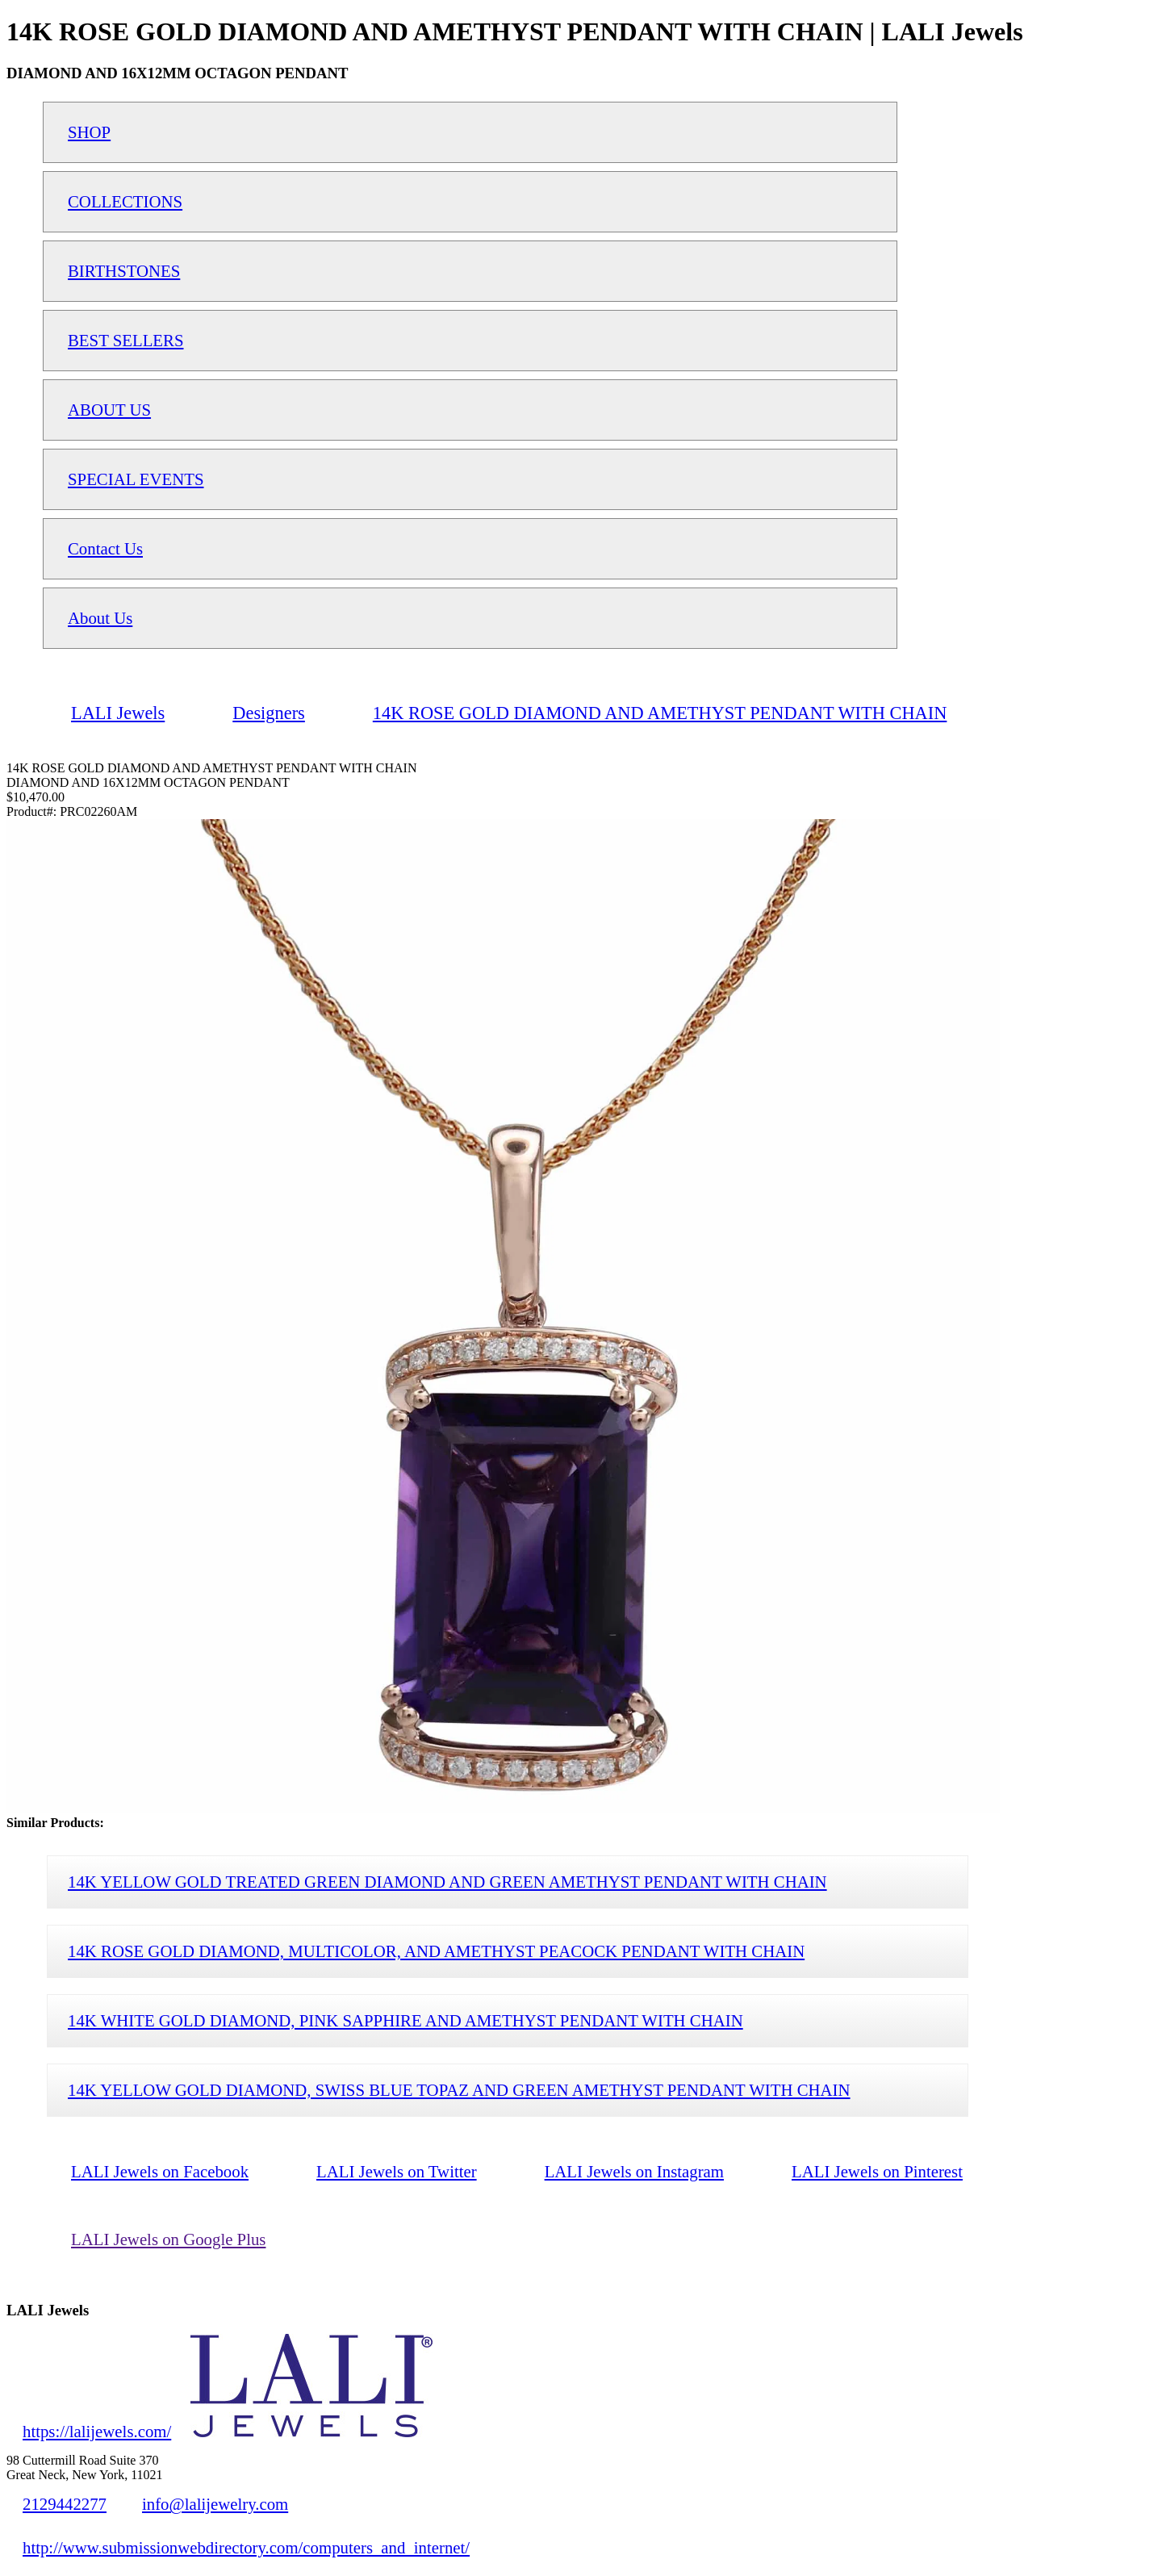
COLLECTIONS (125, 201)
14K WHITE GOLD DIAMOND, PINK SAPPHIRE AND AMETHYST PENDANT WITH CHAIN (405, 2020)
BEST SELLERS (126, 340)
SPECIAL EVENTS (136, 479)
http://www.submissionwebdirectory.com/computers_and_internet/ (246, 2547)
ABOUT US (109, 409)
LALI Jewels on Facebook (160, 2171)
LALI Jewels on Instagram (634, 2171)
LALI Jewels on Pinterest (877, 2171)
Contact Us (105, 548)
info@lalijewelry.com (215, 2503)
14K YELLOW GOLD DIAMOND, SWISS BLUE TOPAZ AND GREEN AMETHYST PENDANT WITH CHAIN (459, 2089)
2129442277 (65, 2503)
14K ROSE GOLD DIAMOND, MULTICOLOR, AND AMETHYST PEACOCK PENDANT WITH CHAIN (436, 1951)
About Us (100, 617)
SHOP (89, 132)
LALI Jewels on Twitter (396, 2171)
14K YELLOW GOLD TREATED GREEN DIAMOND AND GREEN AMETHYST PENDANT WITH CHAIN (447, 1881)
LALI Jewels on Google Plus (168, 2239)
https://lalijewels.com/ (97, 2431)
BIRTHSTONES (124, 270)
